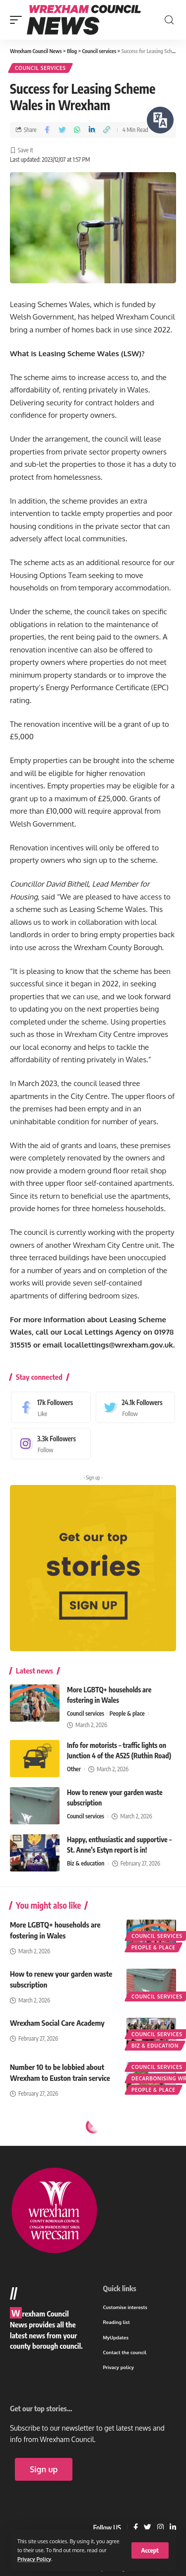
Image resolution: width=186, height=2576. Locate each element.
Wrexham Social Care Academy (57, 2022)
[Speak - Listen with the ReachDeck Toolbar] (160, 120)
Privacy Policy (34, 2559)
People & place (127, 1713)
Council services (40, 68)
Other (74, 1769)
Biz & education (85, 1863)
